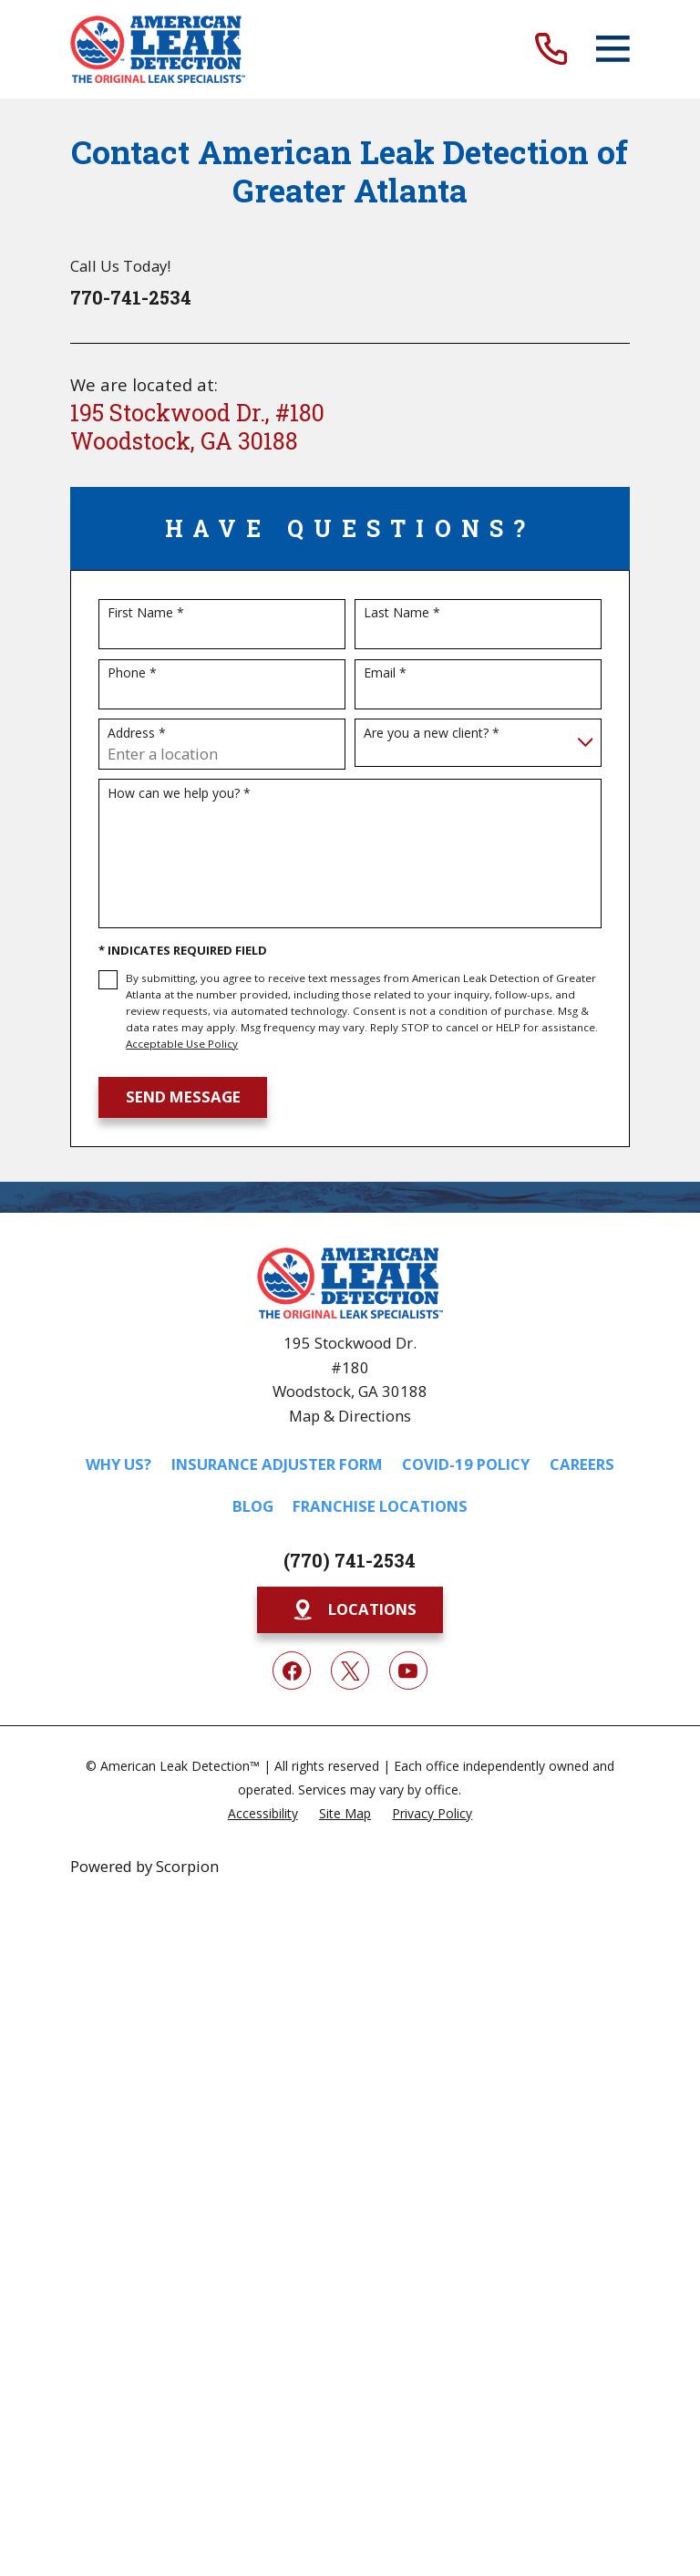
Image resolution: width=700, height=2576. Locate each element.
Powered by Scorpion (144, 1866)
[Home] (157, 49)
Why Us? (118, 1464)
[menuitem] (263, 1812)
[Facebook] (292, 1670)
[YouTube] (408, 1670)
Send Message (183, 1096)
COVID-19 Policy (466, 1464)
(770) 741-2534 (349, 1560)
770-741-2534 (130, 297)
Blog (252, 1505)
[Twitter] (350, 1670)
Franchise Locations (380, 1505)
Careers (582, 1464)
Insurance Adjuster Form (277, 1464)
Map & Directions (350, 1415)
